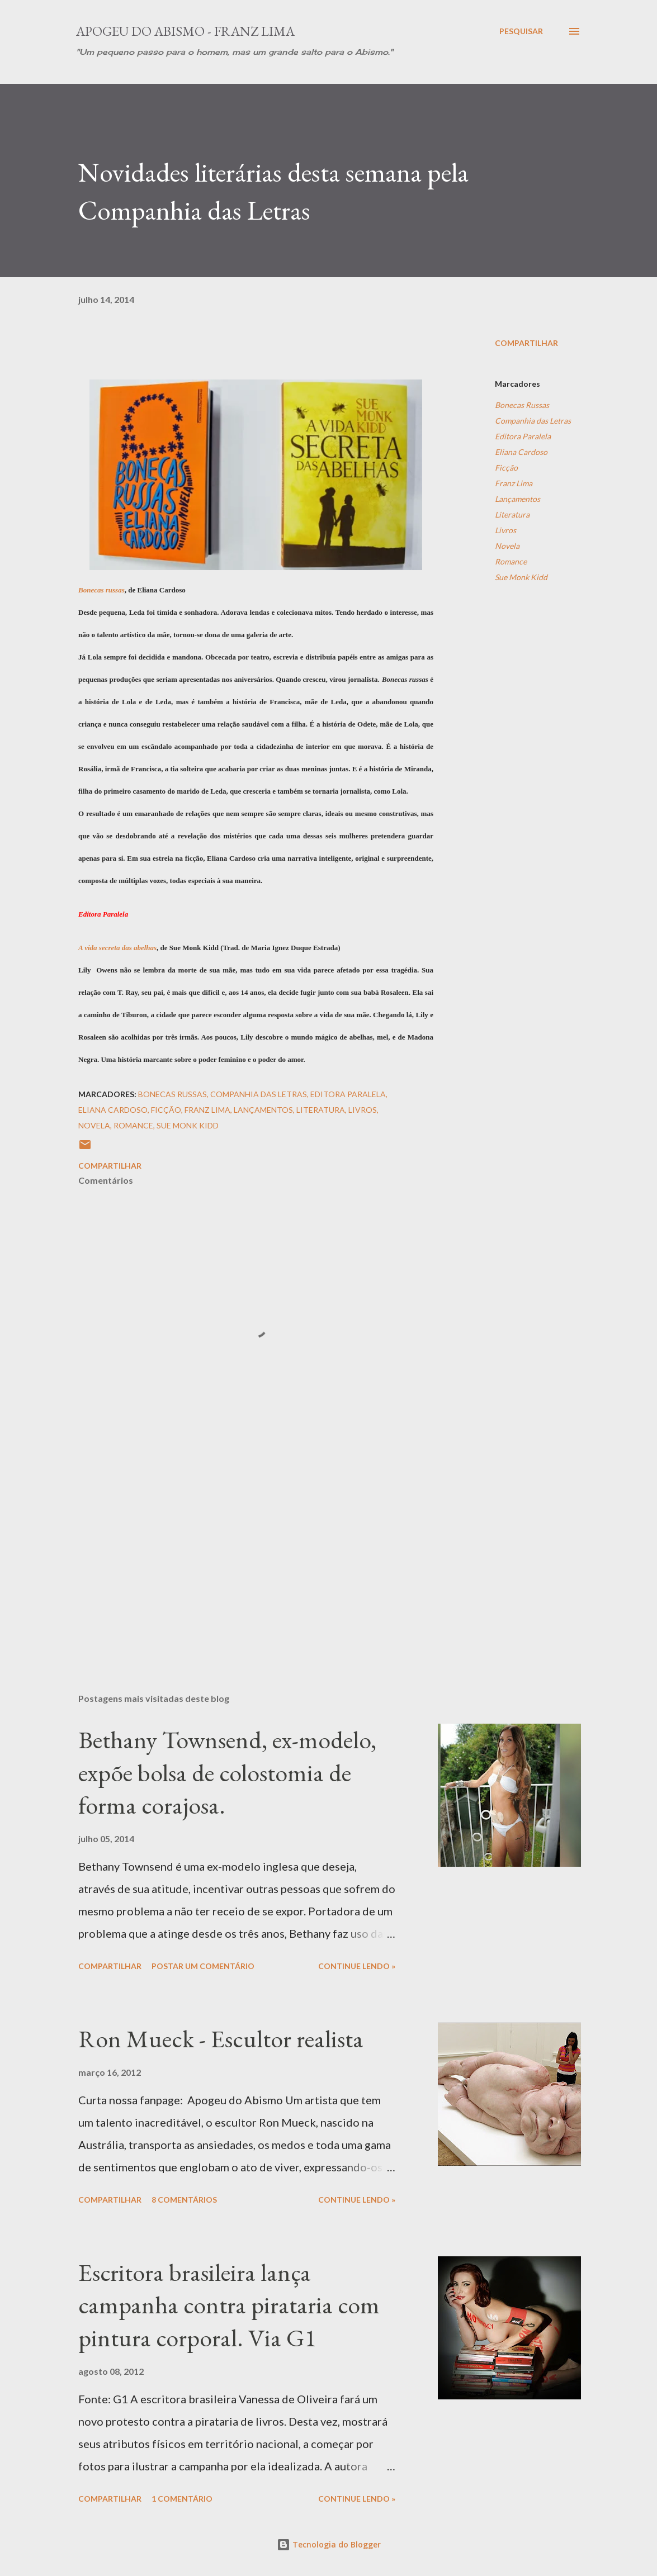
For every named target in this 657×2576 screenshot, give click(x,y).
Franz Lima (513, 483)
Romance (511, 561)
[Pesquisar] (521, 31)
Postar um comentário (203, 1966)
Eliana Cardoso (521, 452)
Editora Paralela (523, 436)
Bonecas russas (101, 590)
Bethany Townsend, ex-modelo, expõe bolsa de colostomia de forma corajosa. (227, 1772)
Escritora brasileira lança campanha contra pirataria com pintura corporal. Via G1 (229, 2305)
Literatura (512, 514)
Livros (505, 530)
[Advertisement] (255, 1554)
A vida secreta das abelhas (117, 947)
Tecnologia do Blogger (329, 2544)
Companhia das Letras (533, 420)
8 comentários (184, 2199)
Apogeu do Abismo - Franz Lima (185, 31)
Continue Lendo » (356, 1966)
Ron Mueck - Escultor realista (220, 2039)
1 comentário (182, 2498)
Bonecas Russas (522, 405)
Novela (507, 546)
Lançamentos (517, 499)
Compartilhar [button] (526, 343)
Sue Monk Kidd (521, 577)
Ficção (506, 467)
